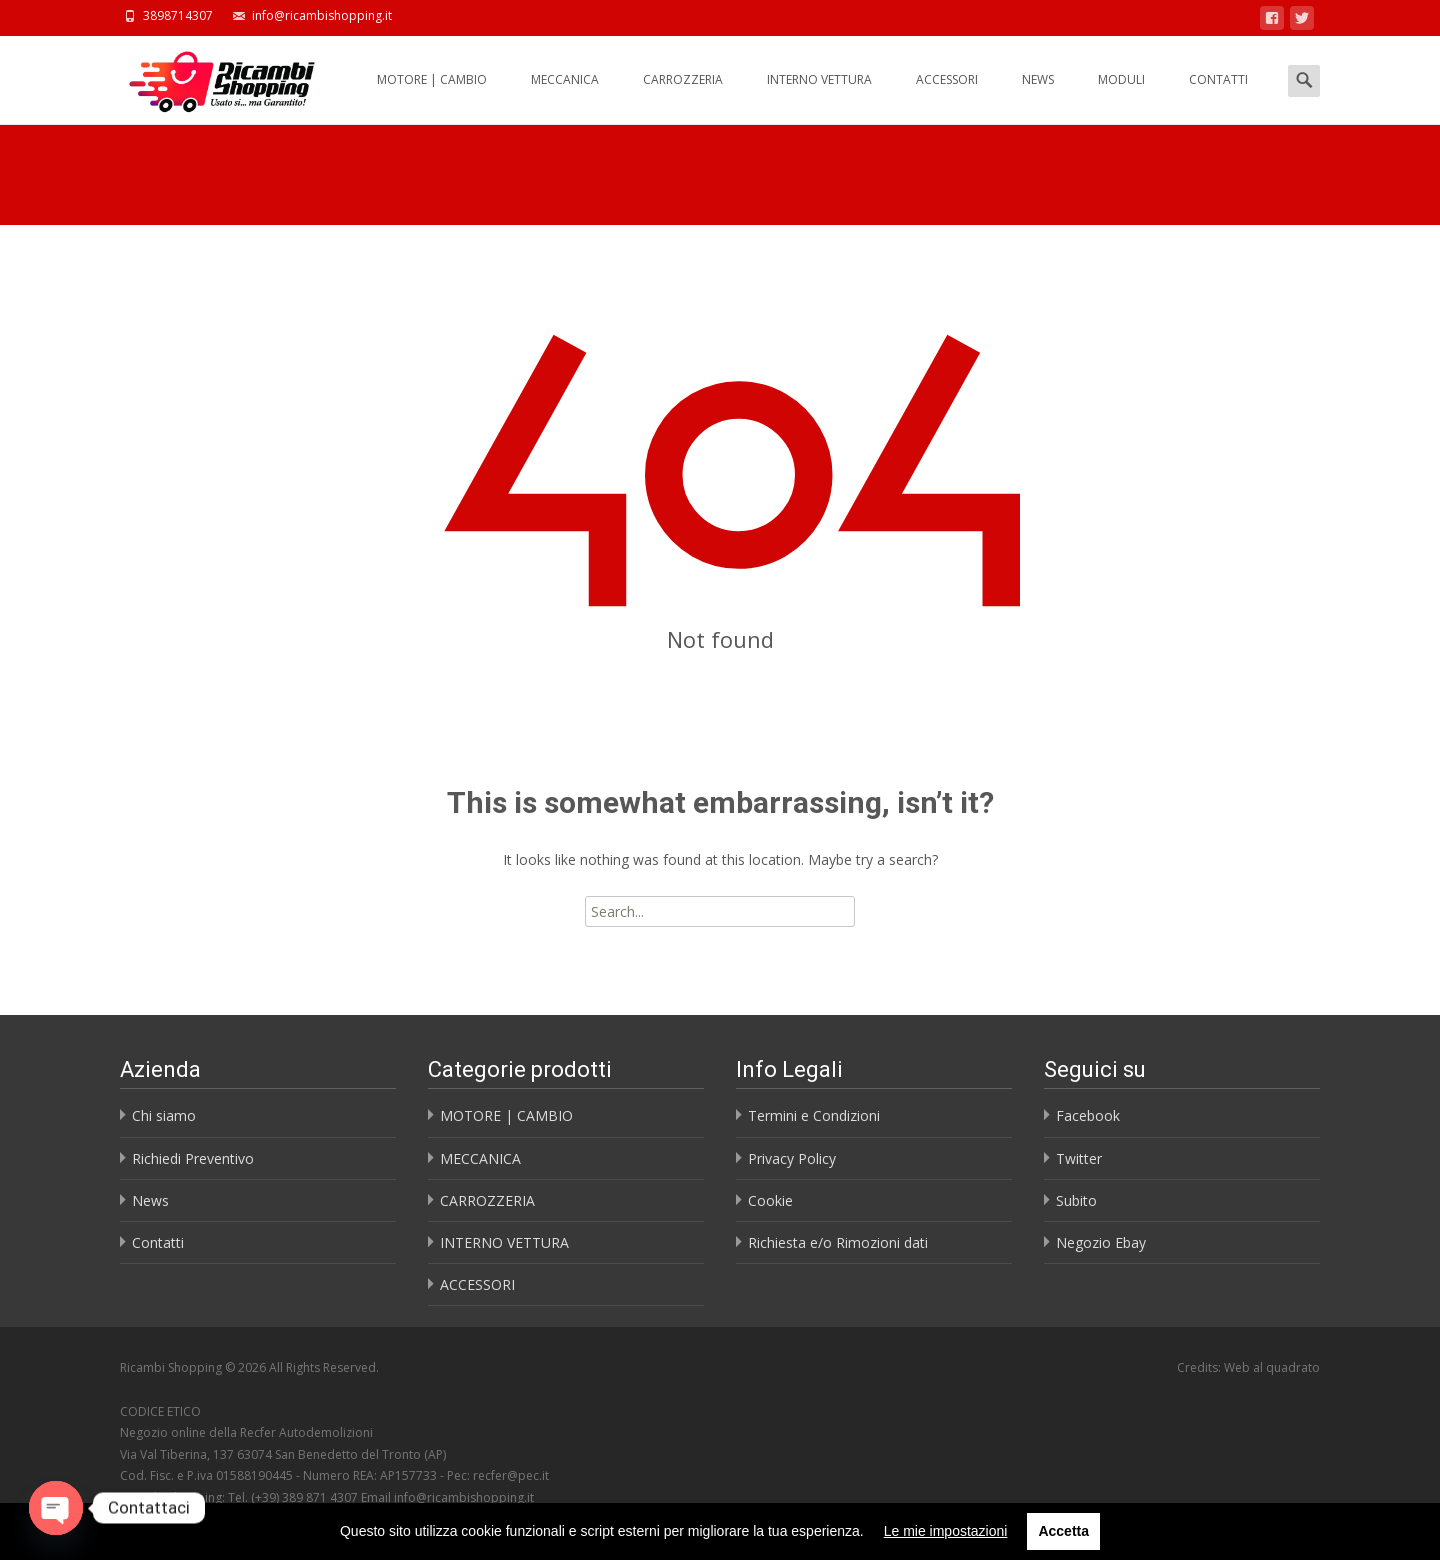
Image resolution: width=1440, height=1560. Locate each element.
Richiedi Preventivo (193, 1158)
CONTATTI (1218, 97)
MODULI (1121, 97)
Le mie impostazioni (946, 1531)
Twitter (1079, 1158)
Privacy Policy (792, 1158)
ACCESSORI (947, 97)
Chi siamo (164, 1115)
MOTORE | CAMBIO (432, 97)
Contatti (158, 1242)
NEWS (1038, 97)
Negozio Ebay (1101, 1242)
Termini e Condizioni (814, 1115)
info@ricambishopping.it (464, 1497)
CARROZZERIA (683, 97)
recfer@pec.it (511, 1475)
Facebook (1088, 1115)
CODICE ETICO (160, 1411)
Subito (1076, 1200)
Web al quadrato (1272, 1367)
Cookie (770, 1200)
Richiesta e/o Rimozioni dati (838, 1242)
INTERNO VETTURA (819, 97)
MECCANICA (565, 97)
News (150, 1200)
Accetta (1063, 1531)
